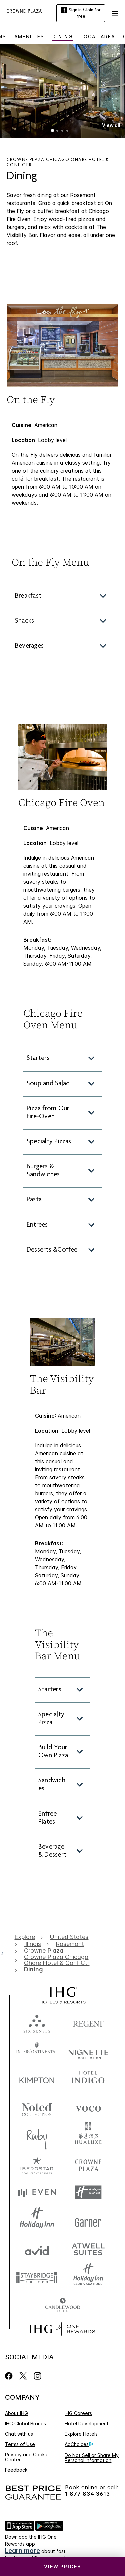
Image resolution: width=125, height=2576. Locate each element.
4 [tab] (67, 131)
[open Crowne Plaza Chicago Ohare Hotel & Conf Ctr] (61, 1960)
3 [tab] (62, 131)
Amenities (29, 36)
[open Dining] (32, 1969)
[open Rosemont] (69, 1944)
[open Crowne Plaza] (44, 1951)
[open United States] (69, 1937)
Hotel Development (87, 2423)
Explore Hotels (81, 2434)
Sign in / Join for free (81, 13)
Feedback (16, 2470)
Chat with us (19, 2434)
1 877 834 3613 (87, 2494)
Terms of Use (20, 2444)
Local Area (98, 36)
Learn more (22, 2551)
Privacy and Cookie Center (27, 2457)
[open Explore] (26, 1937)
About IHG (16, 2413)
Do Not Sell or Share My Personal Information (92, 2457)
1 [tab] (52, 131)
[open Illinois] (32, 1944)
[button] (115, 13)
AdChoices (79, 2444)
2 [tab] (57, 131)
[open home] (4, 1953)
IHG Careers (78, 2413)
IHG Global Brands (25, 2423)
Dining (62, 36)
